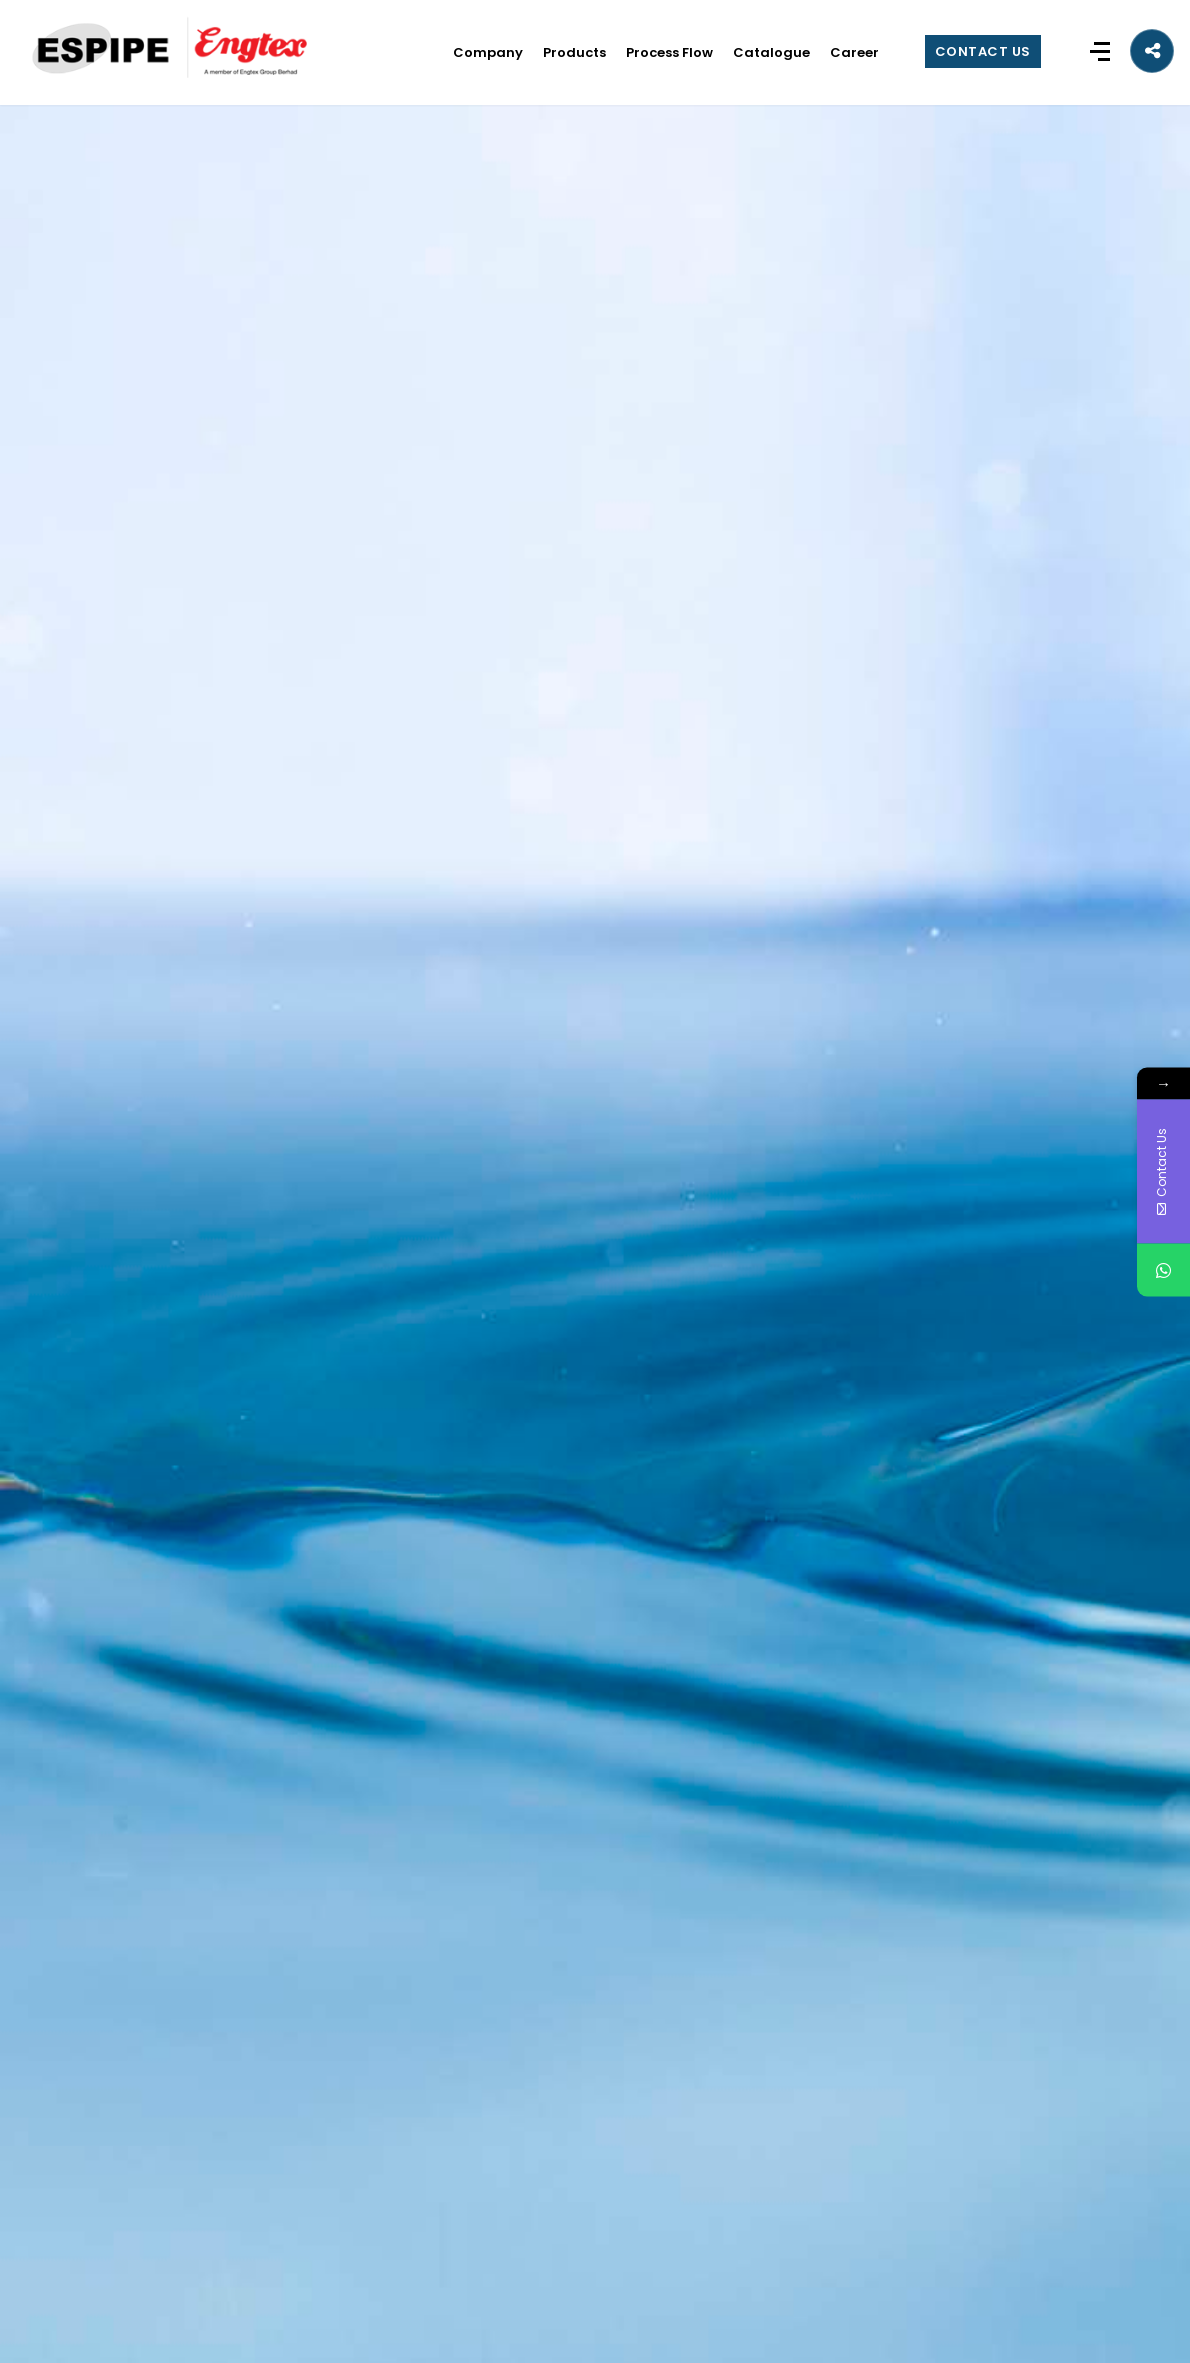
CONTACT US (983, 51)
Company (488, 52)
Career (854, 52)
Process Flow (669, 52)
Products (574, 52)
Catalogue (771, 52)
